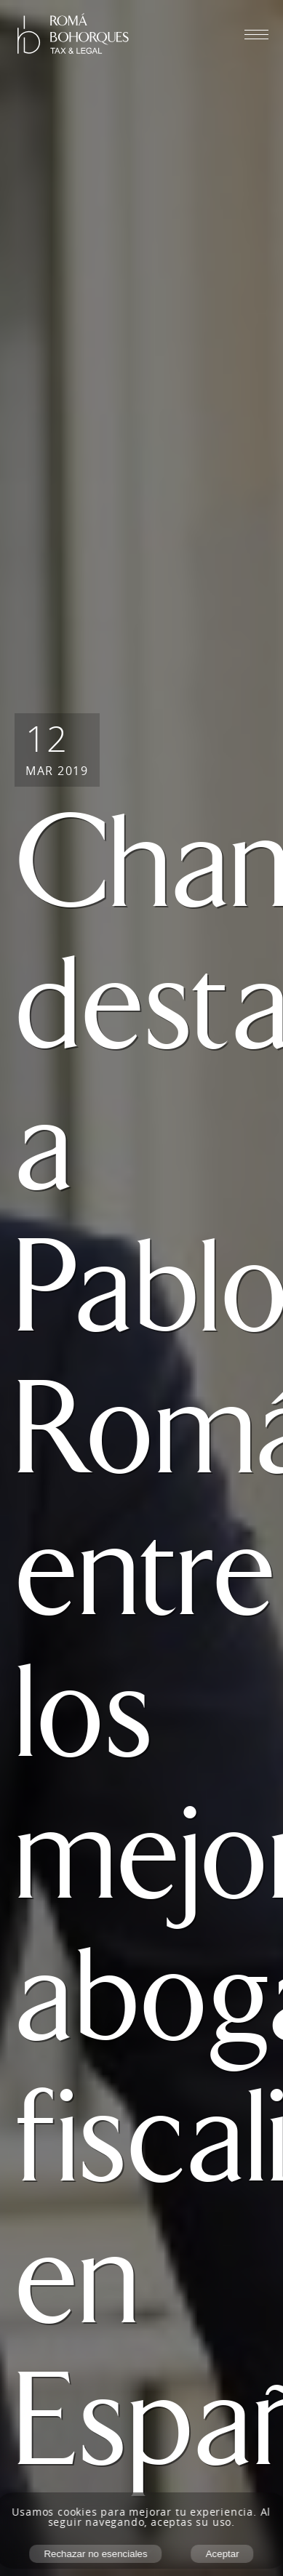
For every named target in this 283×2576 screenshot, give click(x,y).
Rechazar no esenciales (95, 2553)
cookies (77, 2512)
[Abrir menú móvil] (256, 34)
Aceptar (222, 2553)
